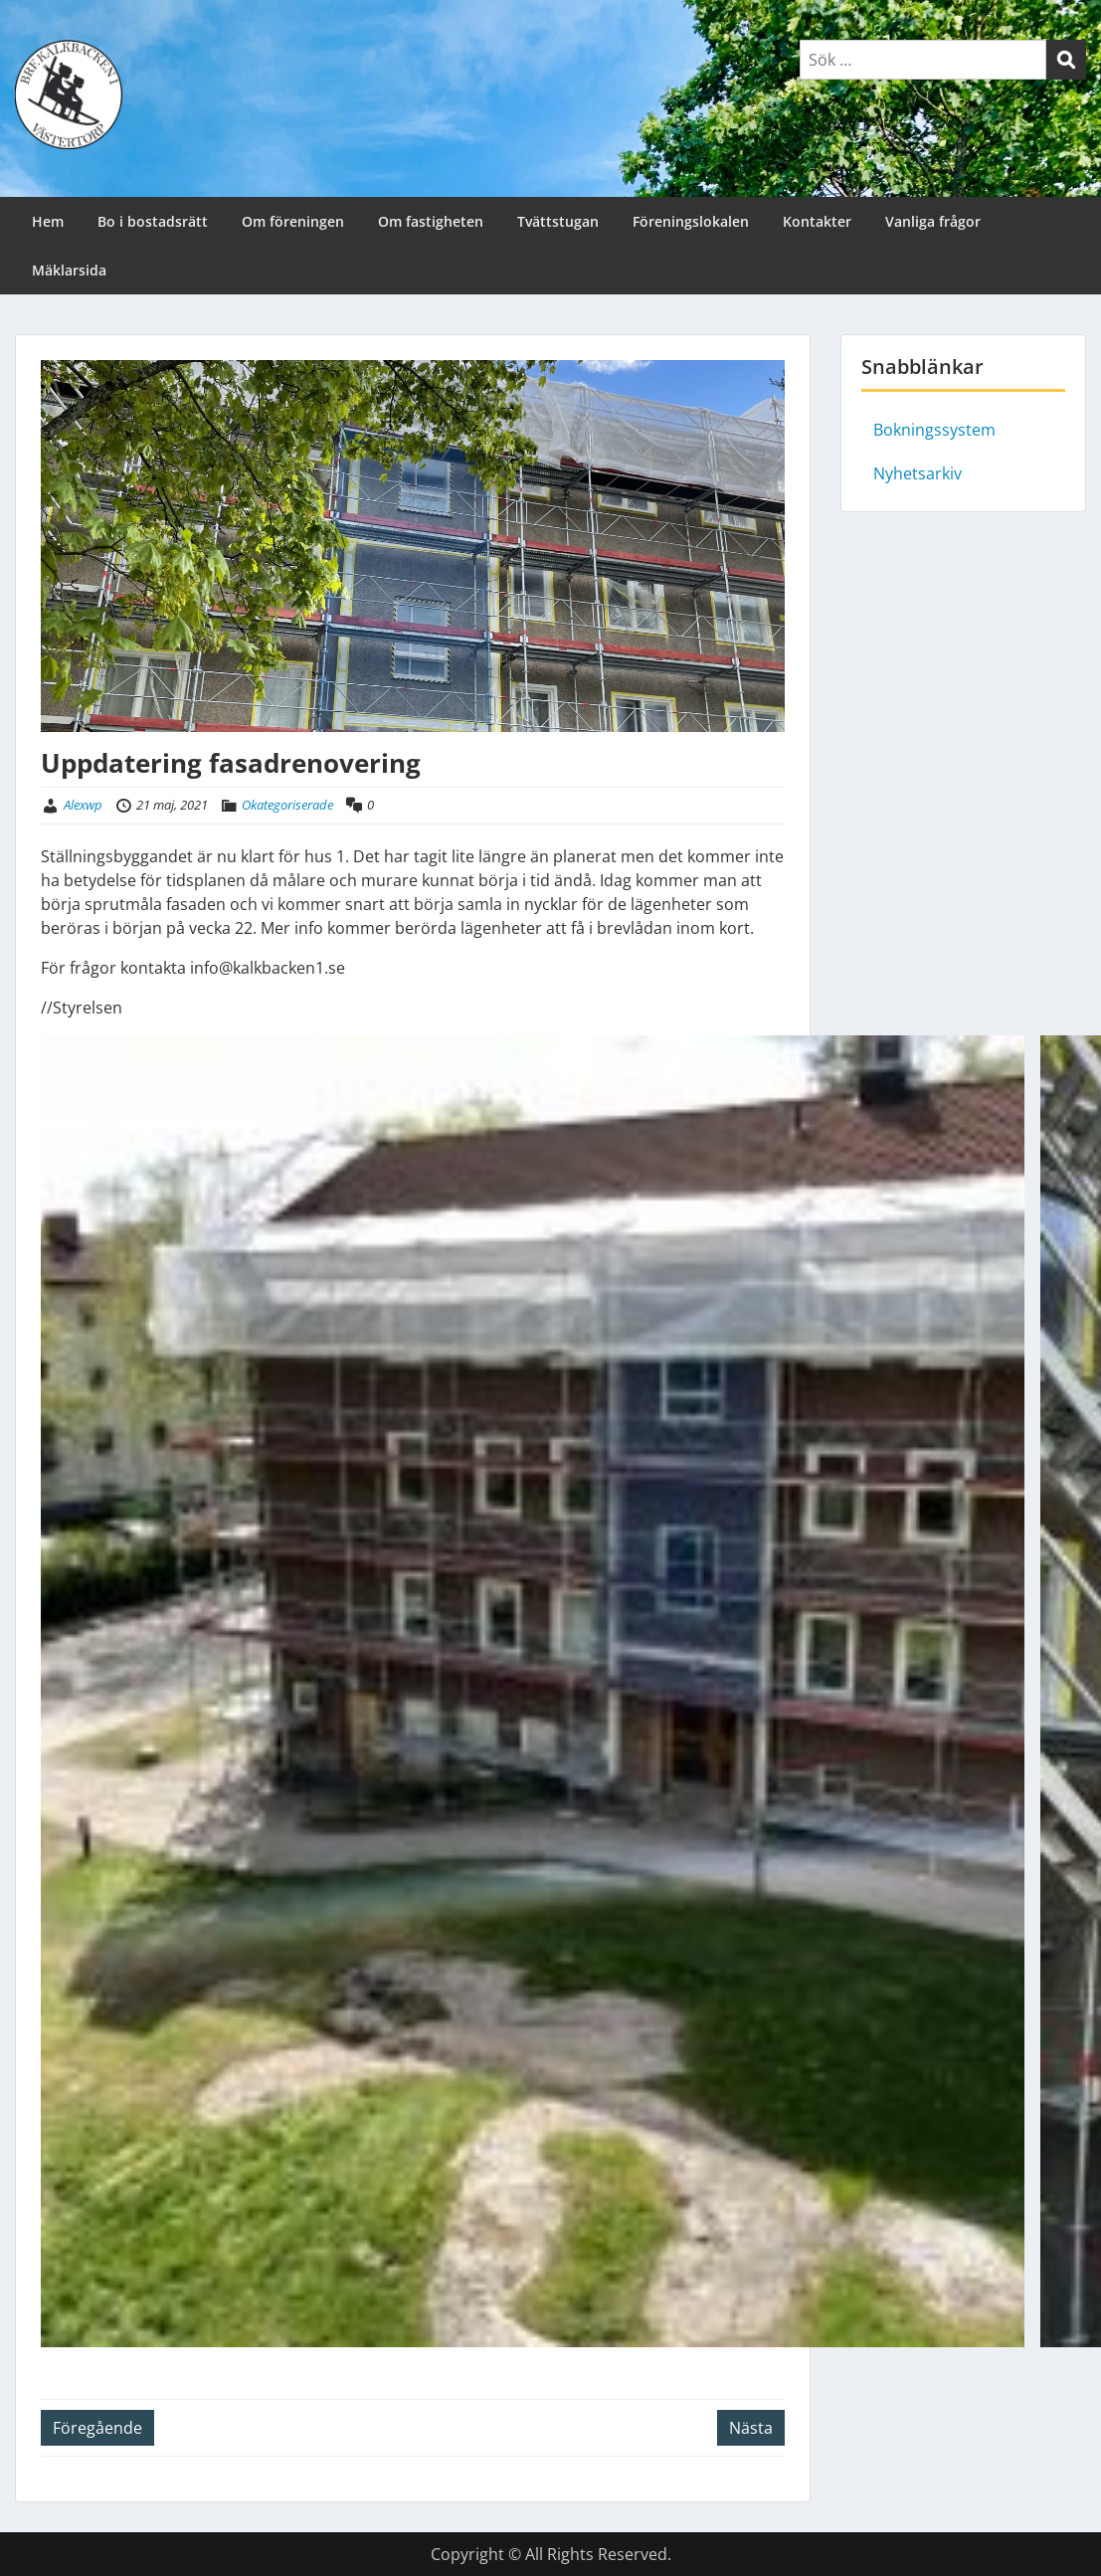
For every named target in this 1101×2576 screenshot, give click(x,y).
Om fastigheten (430, 221)
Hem (48, 221)
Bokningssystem (934, 430)
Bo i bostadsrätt (152, 221)
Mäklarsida (69, 270)
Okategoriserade (287, 805)
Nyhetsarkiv (917, 473)
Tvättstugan (558, 221)
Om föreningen (293, 221)
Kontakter (817, 221)
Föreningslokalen (691, 221)
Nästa (751, 2428)
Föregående (97, 2428)
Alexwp (83, 805)
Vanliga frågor (933, 221)
